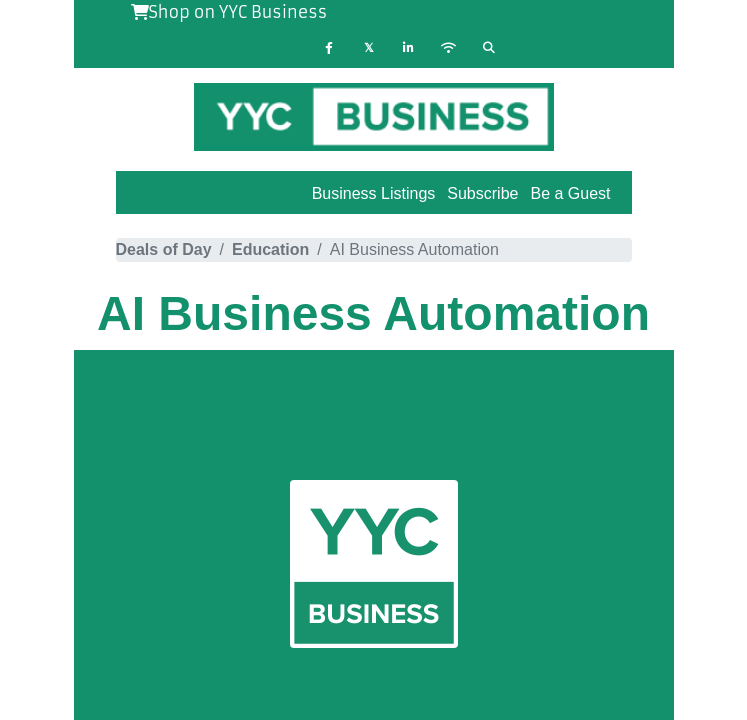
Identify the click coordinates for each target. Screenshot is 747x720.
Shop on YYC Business (229, 12)
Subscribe (482, 193)
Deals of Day (164, 249)
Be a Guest (570, 193)
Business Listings (374, 193)
